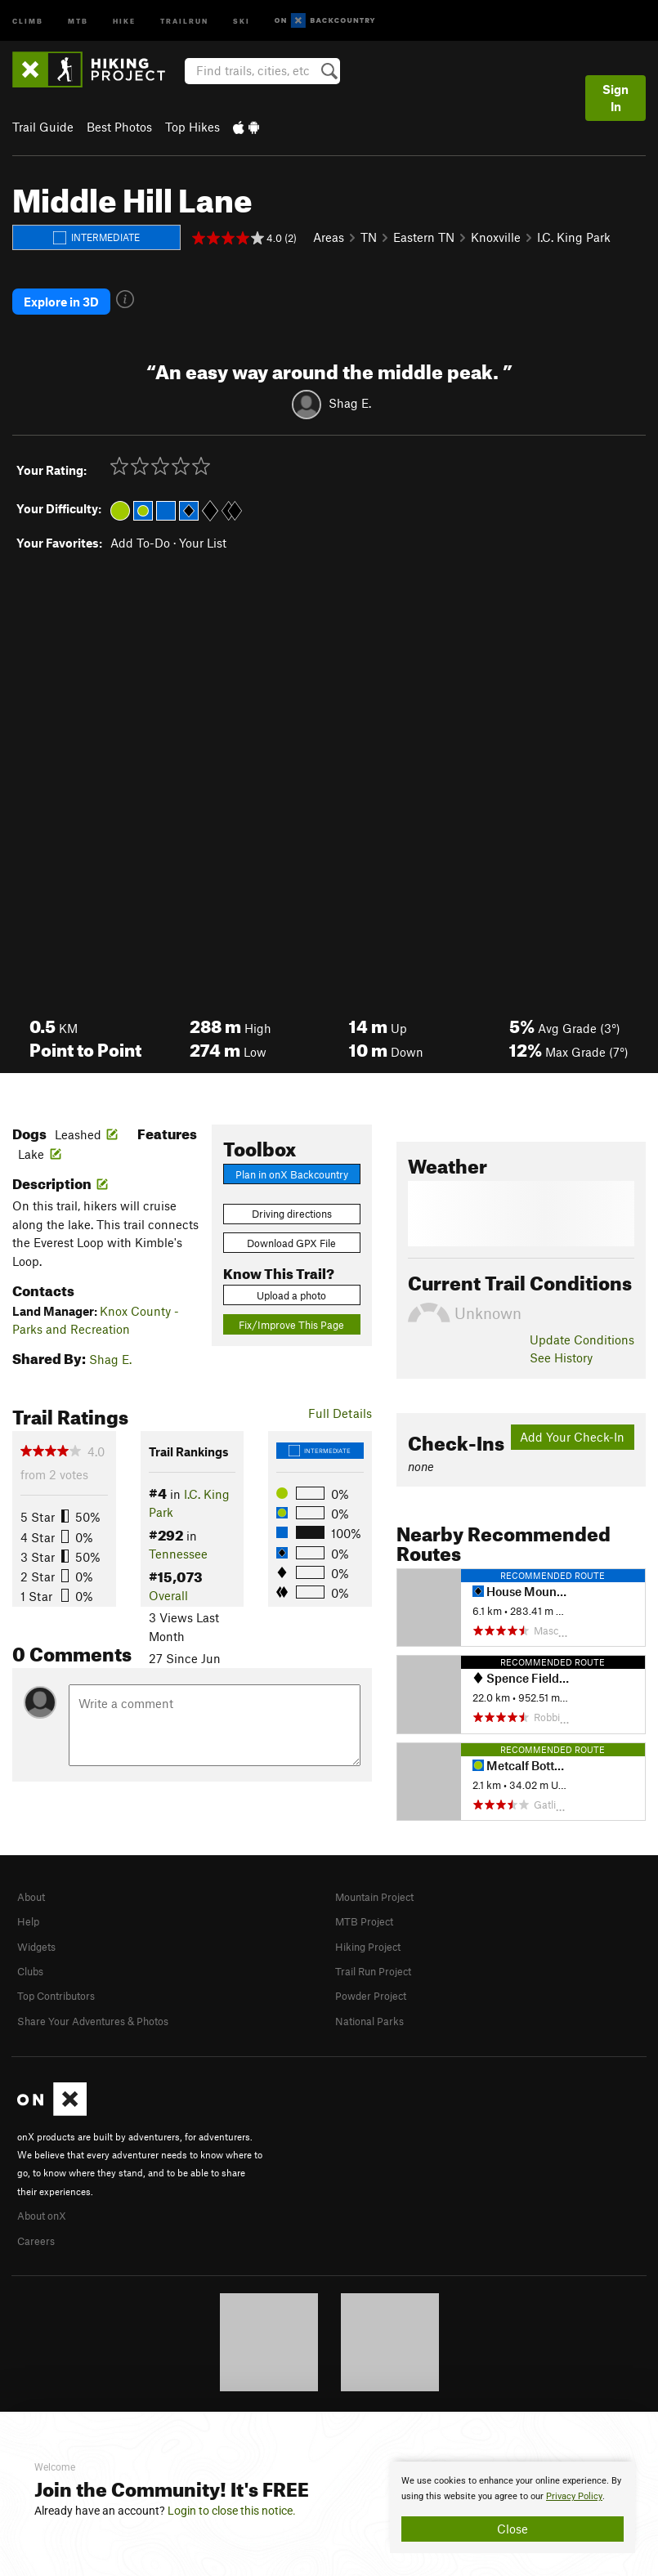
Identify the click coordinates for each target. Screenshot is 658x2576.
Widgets (40, 1921)
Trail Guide (43, 126)
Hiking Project (374, 1921)
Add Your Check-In (572, 1414)
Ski (241, 20)
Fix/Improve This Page (291, 1301)
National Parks (375, 1993)
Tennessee (178, 1530)
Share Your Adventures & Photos (106, 1993)
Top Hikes (192, 126)
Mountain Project (382, 1873)
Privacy (406, 2387)
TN (368, 237)
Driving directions (292, 1190)
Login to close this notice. (232, 2510)
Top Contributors (63, 1968)
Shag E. (350, 380)
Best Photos (119, 126)
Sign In (615, 98)
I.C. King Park (574, 237)
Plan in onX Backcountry (291, 1151)
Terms (364, 2387)
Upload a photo (291, 1272)
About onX (46, 2186)
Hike (124, 20)
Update (582, 1316)
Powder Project (376, 1968)
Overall (168, 1572)
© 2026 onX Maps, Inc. (287, 2387)
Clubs (33, 1945)
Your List (202, 519)
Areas (328, 237)
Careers (38, 2210)
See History (561, 1334)
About (34, 1873)
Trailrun (184, 20)
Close (512, 2528)
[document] (512, 2507)
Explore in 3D (61, 290)
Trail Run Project (380, 1945)
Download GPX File (291, 1220)
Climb (27, 20)
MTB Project (368, 1897)
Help (30, 1897)
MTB (78, 20)
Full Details (340, 1390)
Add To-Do (140, 519)
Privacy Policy (574, 2496)
